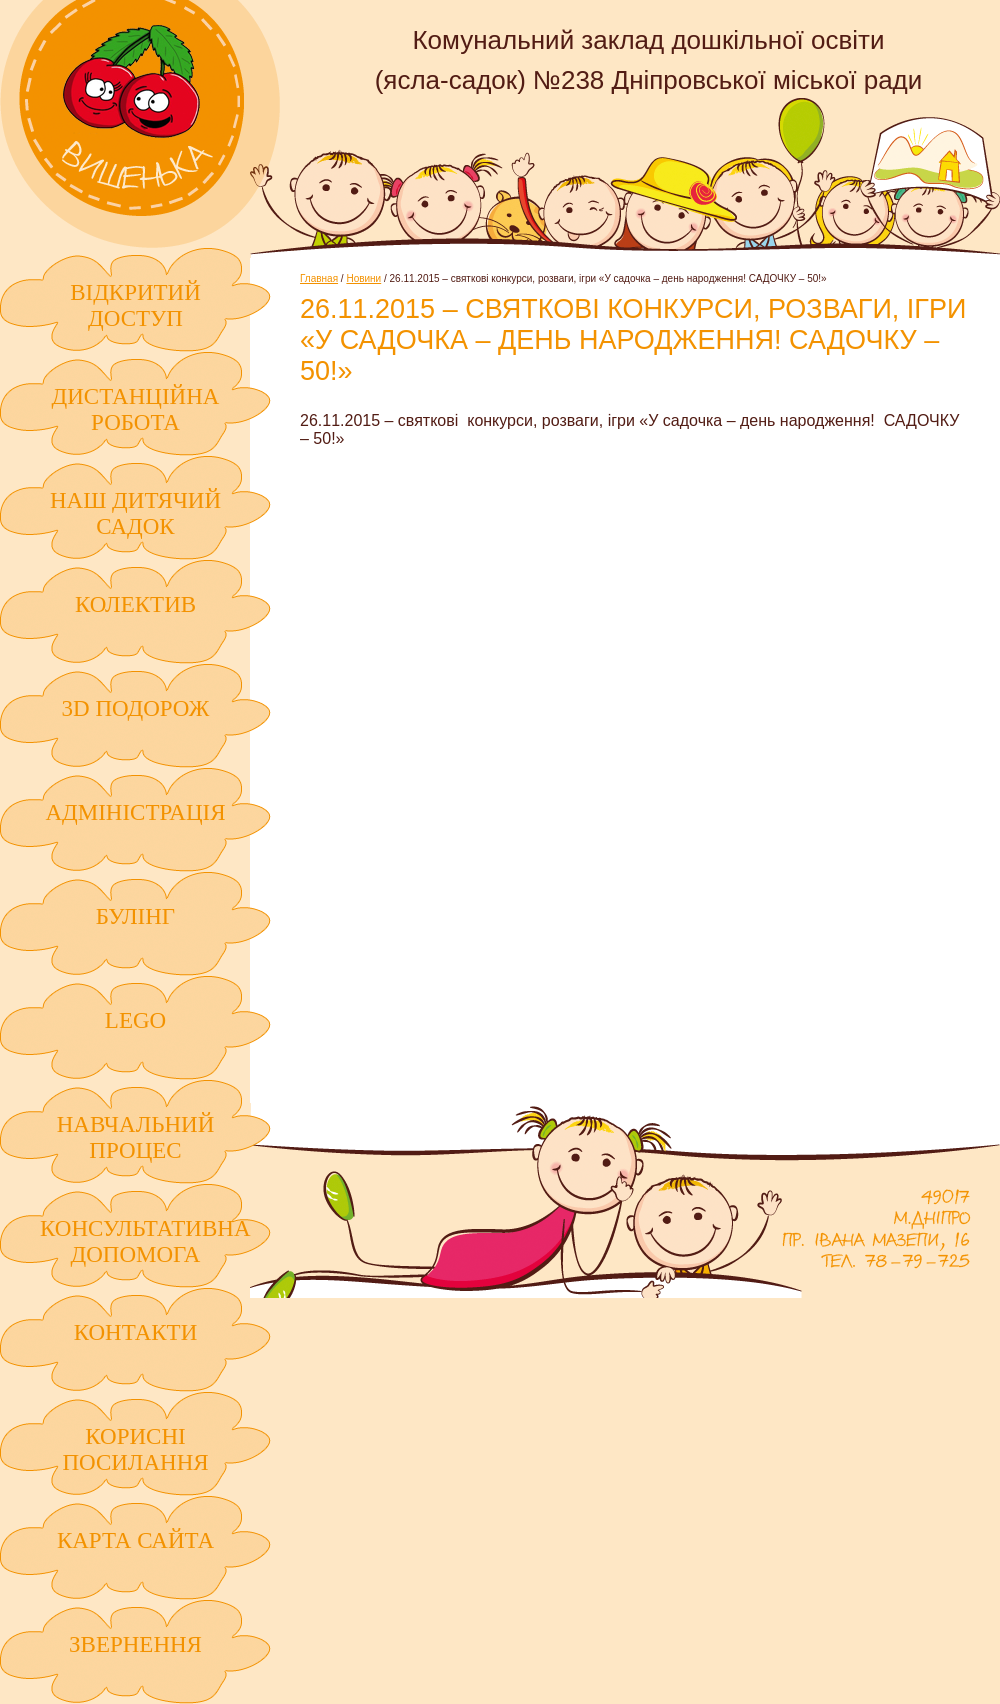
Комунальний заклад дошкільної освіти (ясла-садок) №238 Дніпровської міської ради (140, 124)
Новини (363, 278)
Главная (319, 278)
